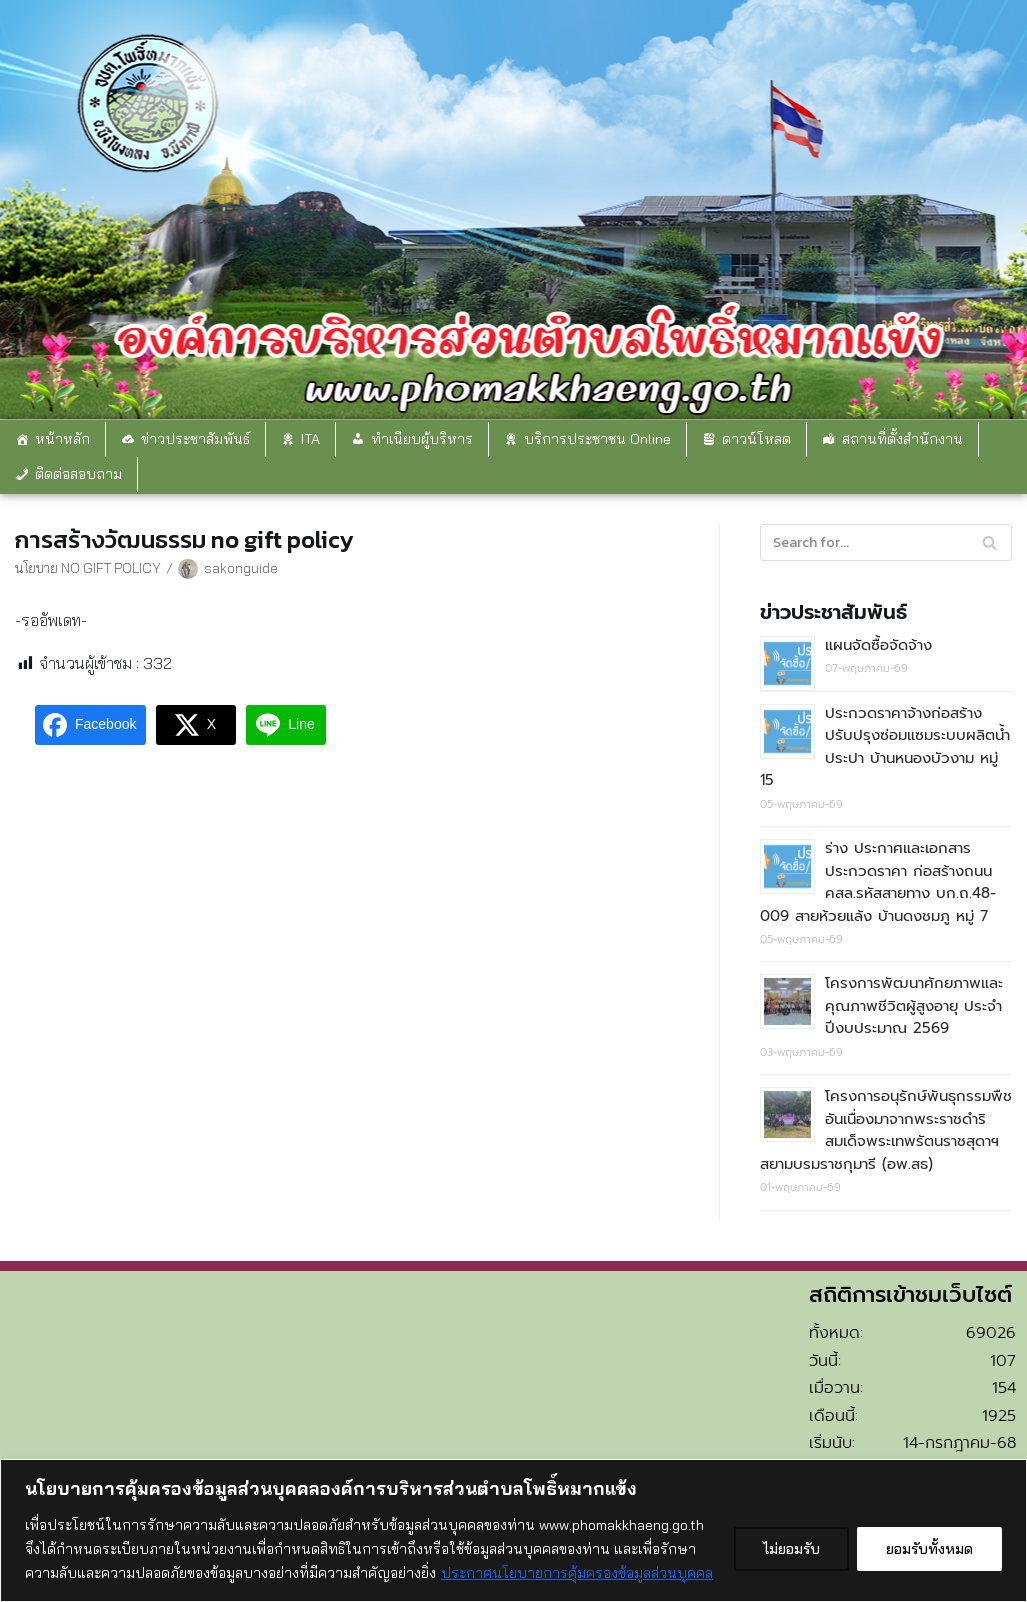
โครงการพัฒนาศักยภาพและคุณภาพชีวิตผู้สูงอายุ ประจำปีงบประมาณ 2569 (914, 1005)
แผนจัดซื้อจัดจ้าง (878, 645)
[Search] (886, 542)
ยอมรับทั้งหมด (929, 1549)
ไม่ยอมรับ (791, 1549)
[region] (513, 1530)
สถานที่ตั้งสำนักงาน (902, 439)
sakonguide (241, 567)
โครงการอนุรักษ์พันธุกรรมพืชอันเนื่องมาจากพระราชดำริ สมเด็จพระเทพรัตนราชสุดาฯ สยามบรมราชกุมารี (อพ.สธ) (886, 1130)
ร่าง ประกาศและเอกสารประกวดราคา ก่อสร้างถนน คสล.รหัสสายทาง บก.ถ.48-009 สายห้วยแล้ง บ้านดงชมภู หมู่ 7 (878, 882)
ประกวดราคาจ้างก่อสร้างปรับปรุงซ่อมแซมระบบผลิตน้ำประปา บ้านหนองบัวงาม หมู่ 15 (885, 747)
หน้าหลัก (62, 439)
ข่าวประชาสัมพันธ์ (195, 439)
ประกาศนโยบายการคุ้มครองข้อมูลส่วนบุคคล (577, 1573)
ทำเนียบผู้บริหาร (422, 439)
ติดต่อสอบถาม (78, 474)
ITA (310, 439)
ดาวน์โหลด (756, 439)
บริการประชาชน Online (597, 439)
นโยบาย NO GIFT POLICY (88, 567)
